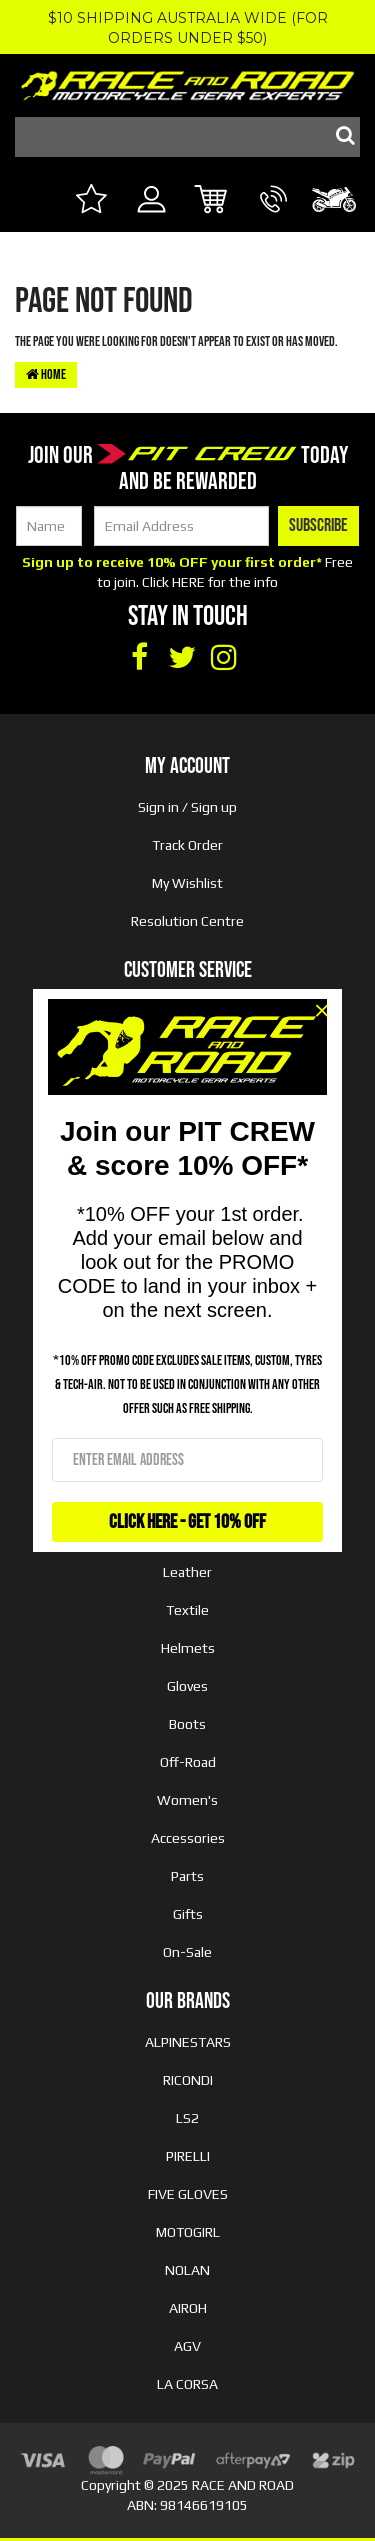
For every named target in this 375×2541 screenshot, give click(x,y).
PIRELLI (188, 2156)
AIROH (188, 2308)
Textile (187, 1610)
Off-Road (188, 1762)
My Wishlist (187, 883)
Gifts (188, 1914)
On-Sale (187, 1952)
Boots (187, 1724)
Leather (187, 1572)
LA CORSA (187, 2384)
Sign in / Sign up (187, 807)
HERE (188, 582)
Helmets (188, 1648)
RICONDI (188, 2080)
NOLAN (187, 2270)
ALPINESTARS (188, 2042)
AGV (187, 2346)
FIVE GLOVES (188, 2194)
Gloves (187, 1686)
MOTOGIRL (188, 2232)
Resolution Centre (187, 921)
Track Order (187, 845)
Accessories (188, 1838)
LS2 (187, 2118)
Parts (187, 1876)
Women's (187, 1800)
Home (46, 374)
